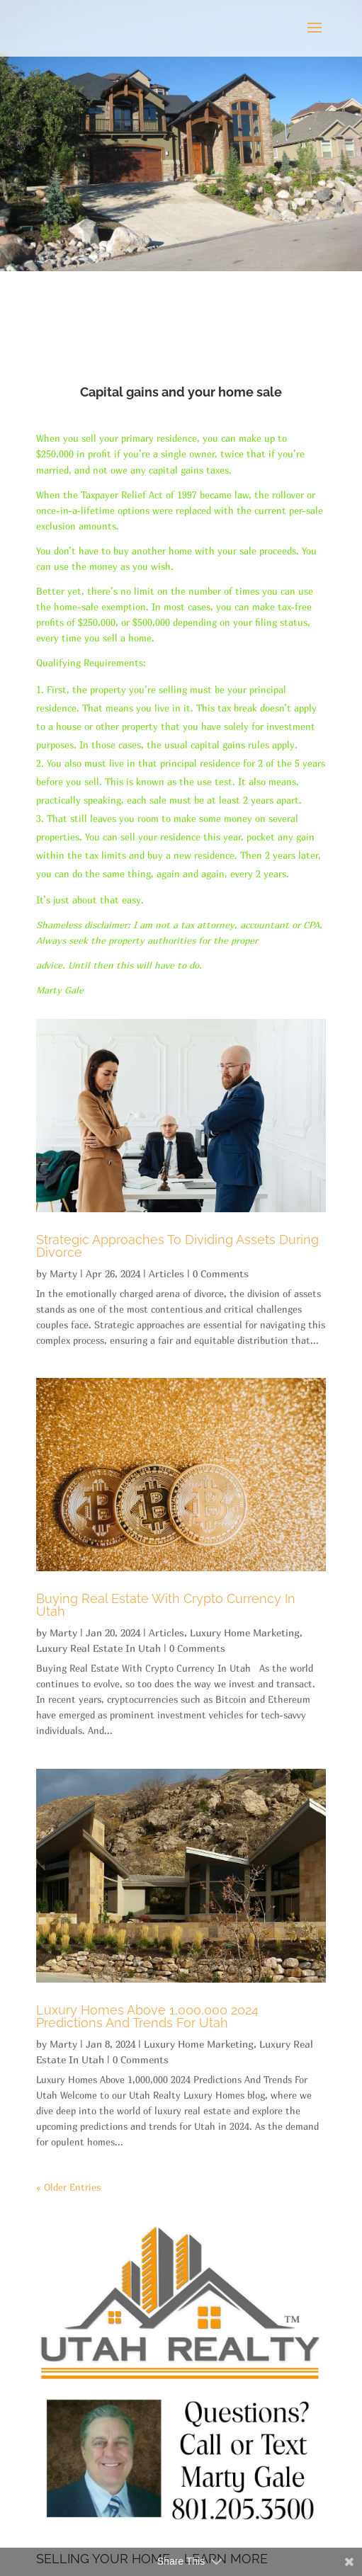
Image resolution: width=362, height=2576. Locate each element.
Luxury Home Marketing (245, 1632)
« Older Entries (68, 2187)
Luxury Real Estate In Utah (98, 1648)
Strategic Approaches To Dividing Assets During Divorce (177, 1246)
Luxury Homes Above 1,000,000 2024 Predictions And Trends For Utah (147, 2016)
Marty (63, 1273)
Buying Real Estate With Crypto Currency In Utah (165, 1605)
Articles (166, 1273)
